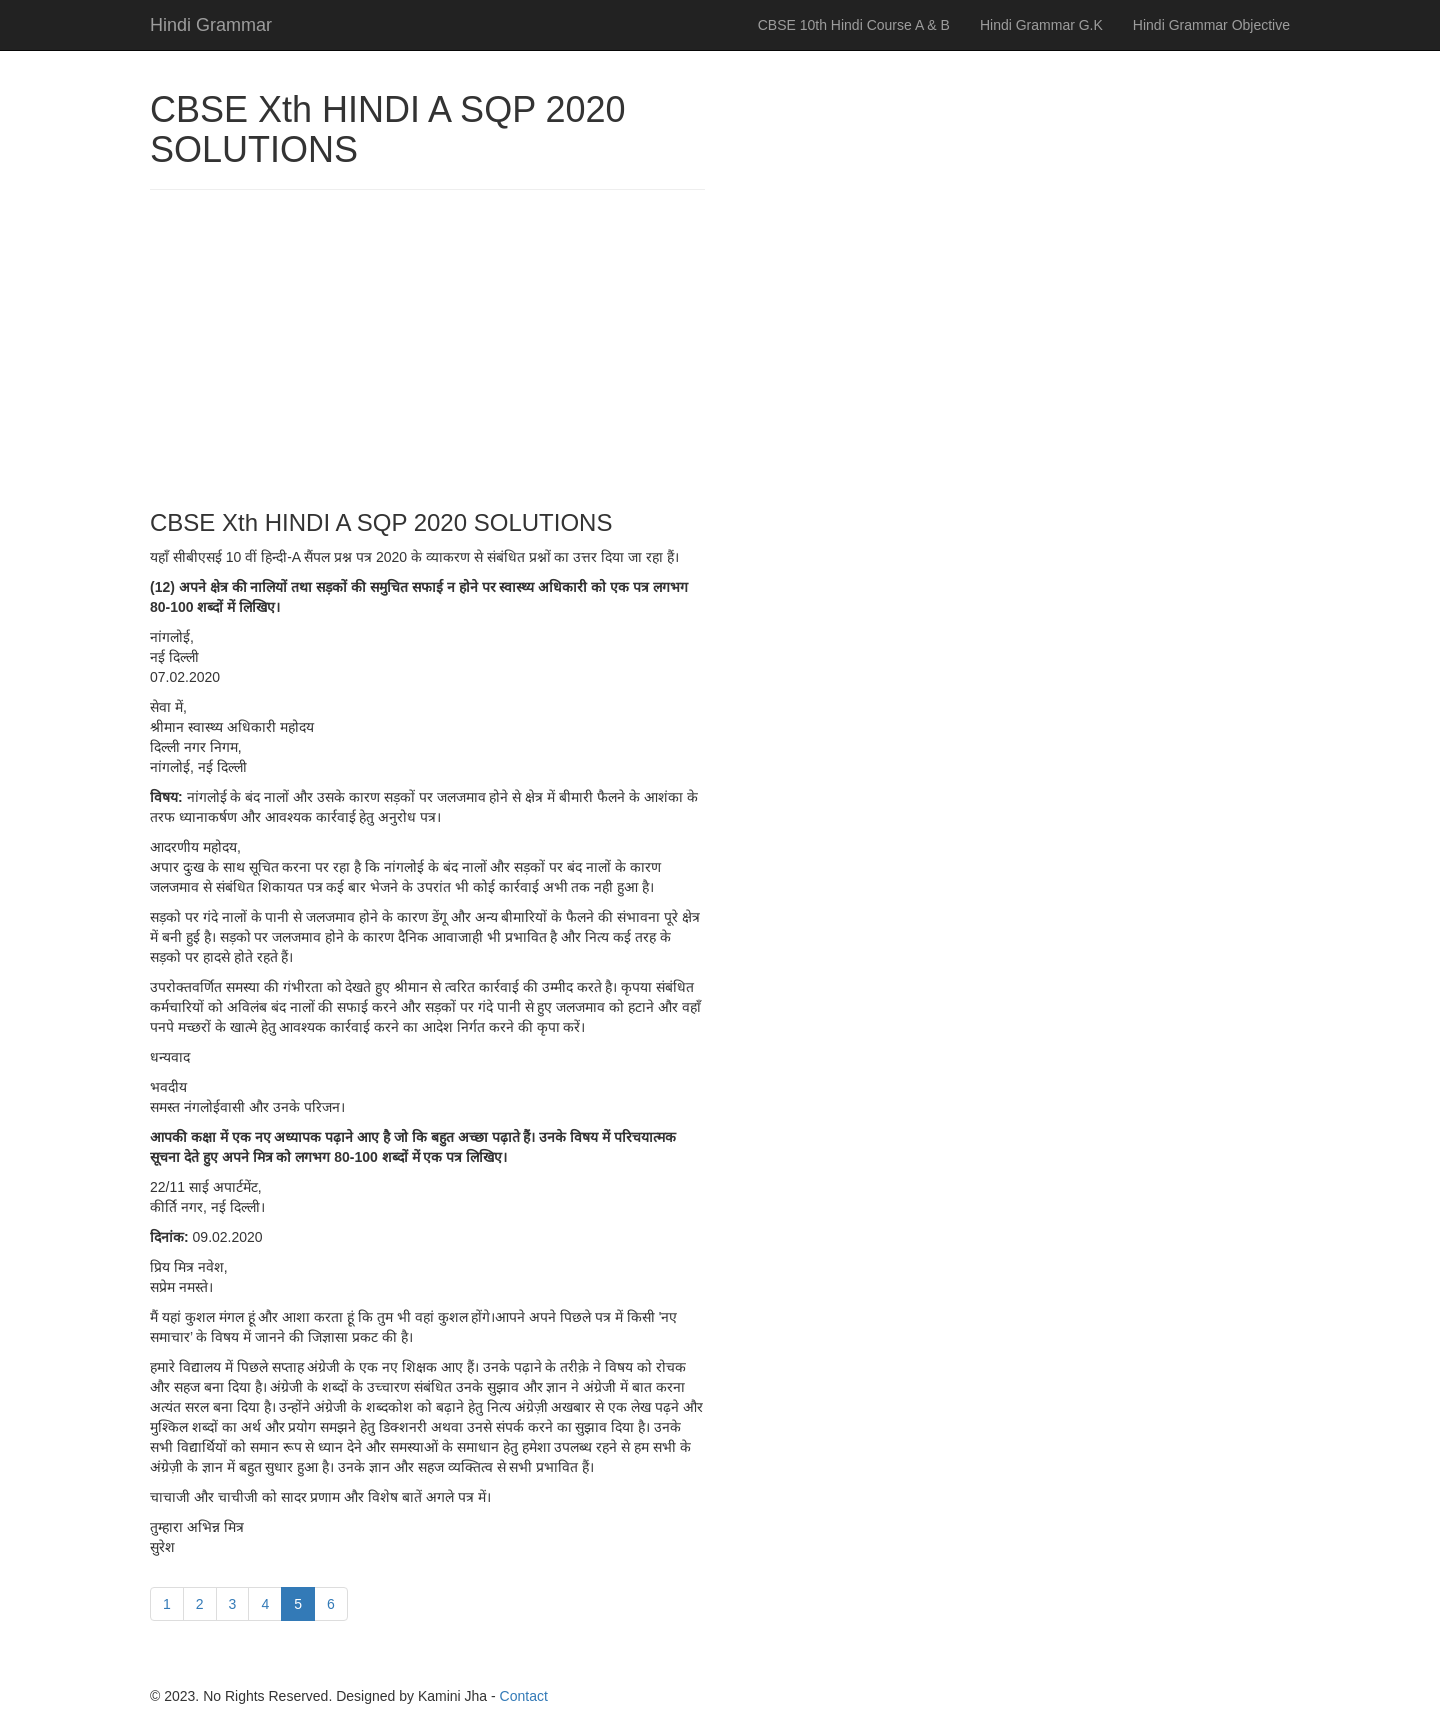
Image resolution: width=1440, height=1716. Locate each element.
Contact (524, 1696)
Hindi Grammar (211, 25)
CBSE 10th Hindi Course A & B (854, 25)
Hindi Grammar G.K (1041, 25)
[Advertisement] (427, 350)
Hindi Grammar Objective (1211, 25)
